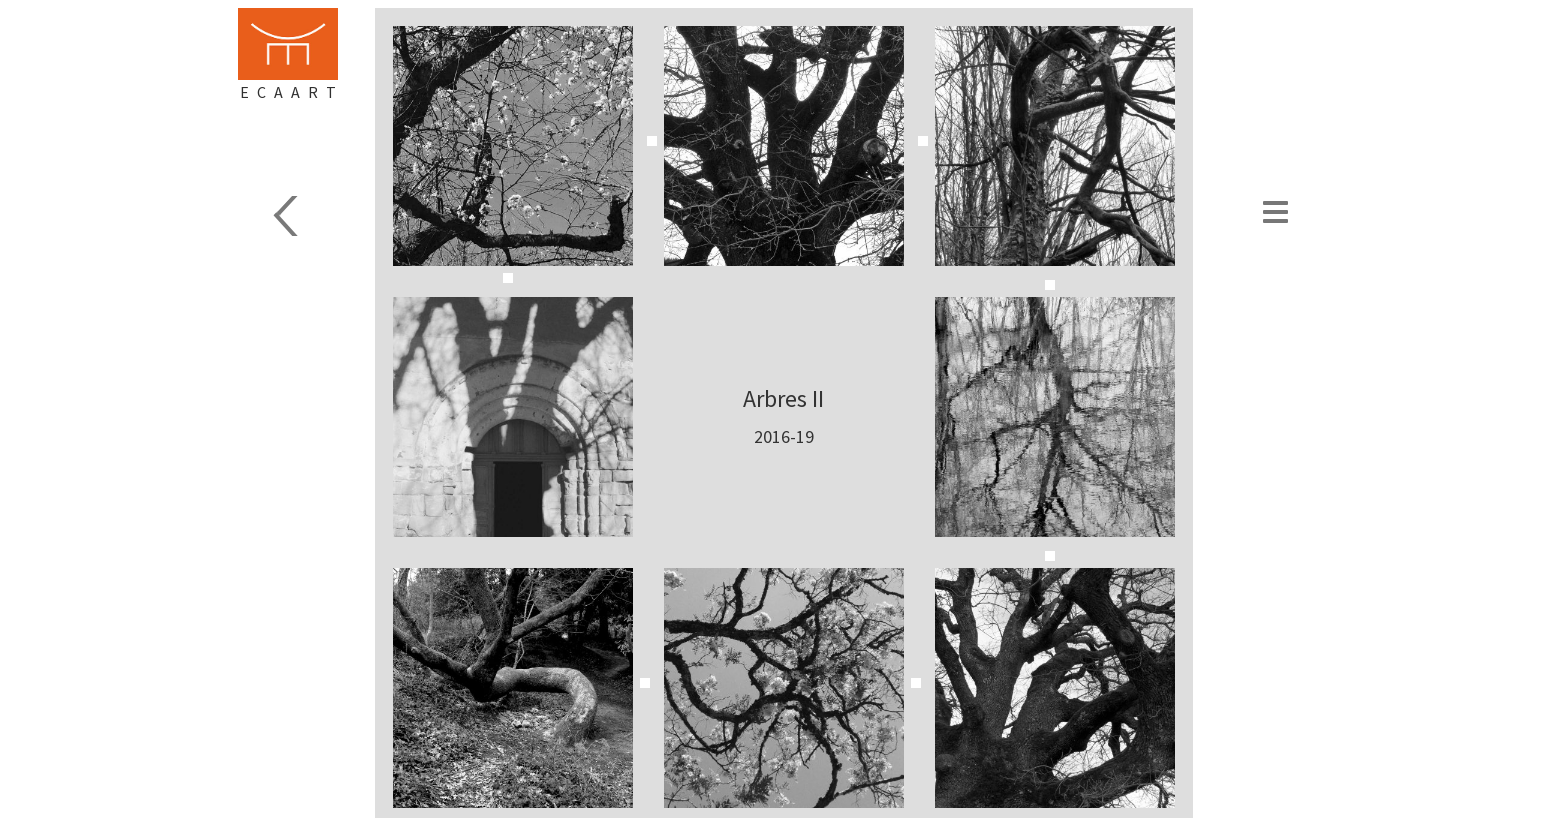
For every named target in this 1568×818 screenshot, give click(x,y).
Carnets (329, 216)
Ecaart (292, 92)
